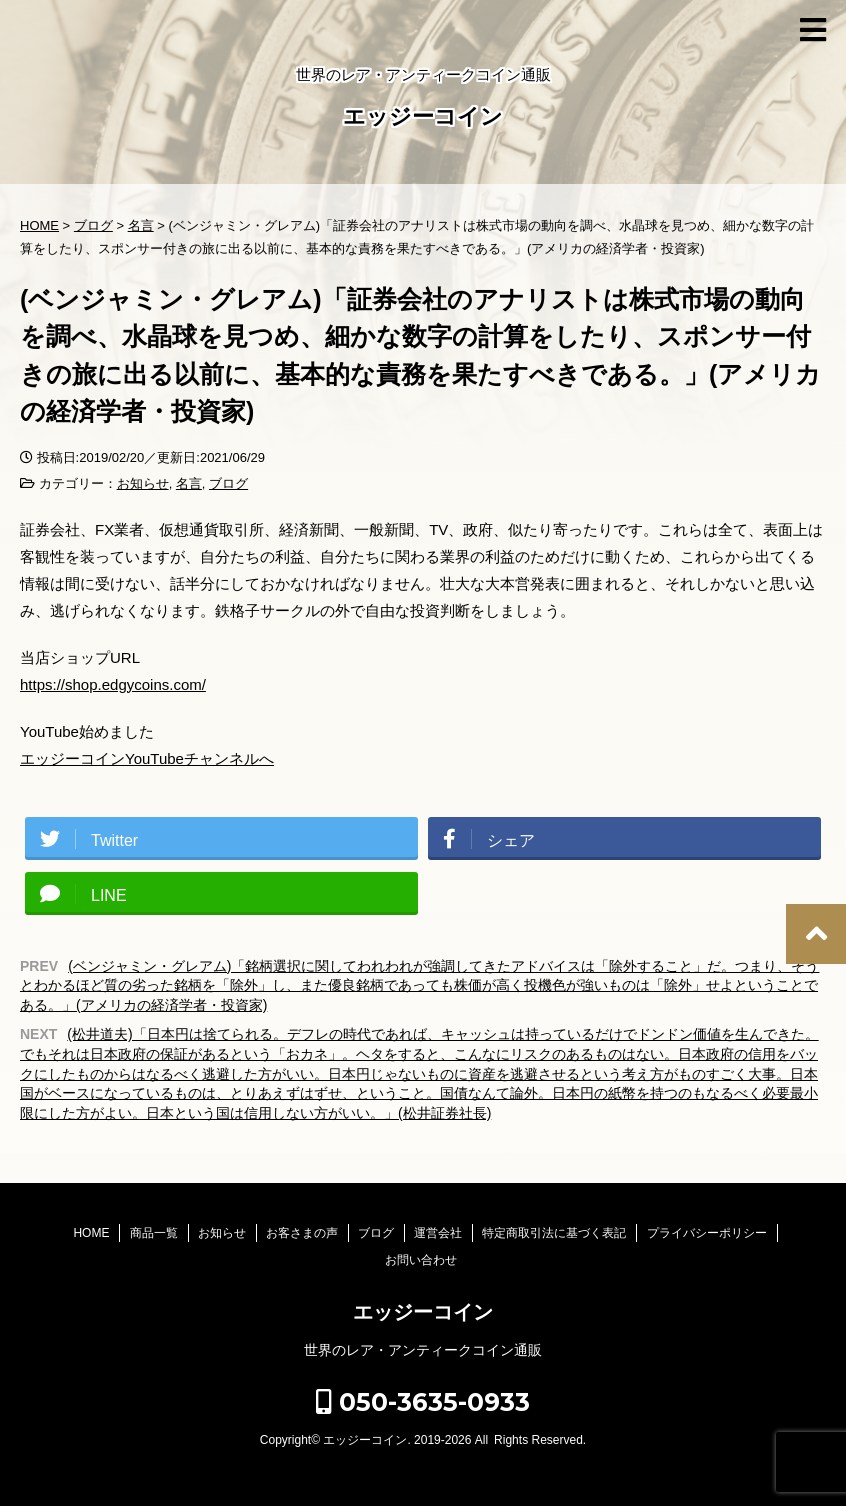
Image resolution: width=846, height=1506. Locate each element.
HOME (91, 1233)
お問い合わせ (421, 1260)
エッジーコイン (423, 118)
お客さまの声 (302, 1233)
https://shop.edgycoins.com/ (113, 684)
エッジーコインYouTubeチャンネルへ (147, 758)
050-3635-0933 (423, 1402)
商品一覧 (154, 1233)
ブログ (228, 483)
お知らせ (143, 483)
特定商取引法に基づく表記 (554, 1233)
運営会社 (438, 1233)
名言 (189, 483)
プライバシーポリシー (707, 1233)
